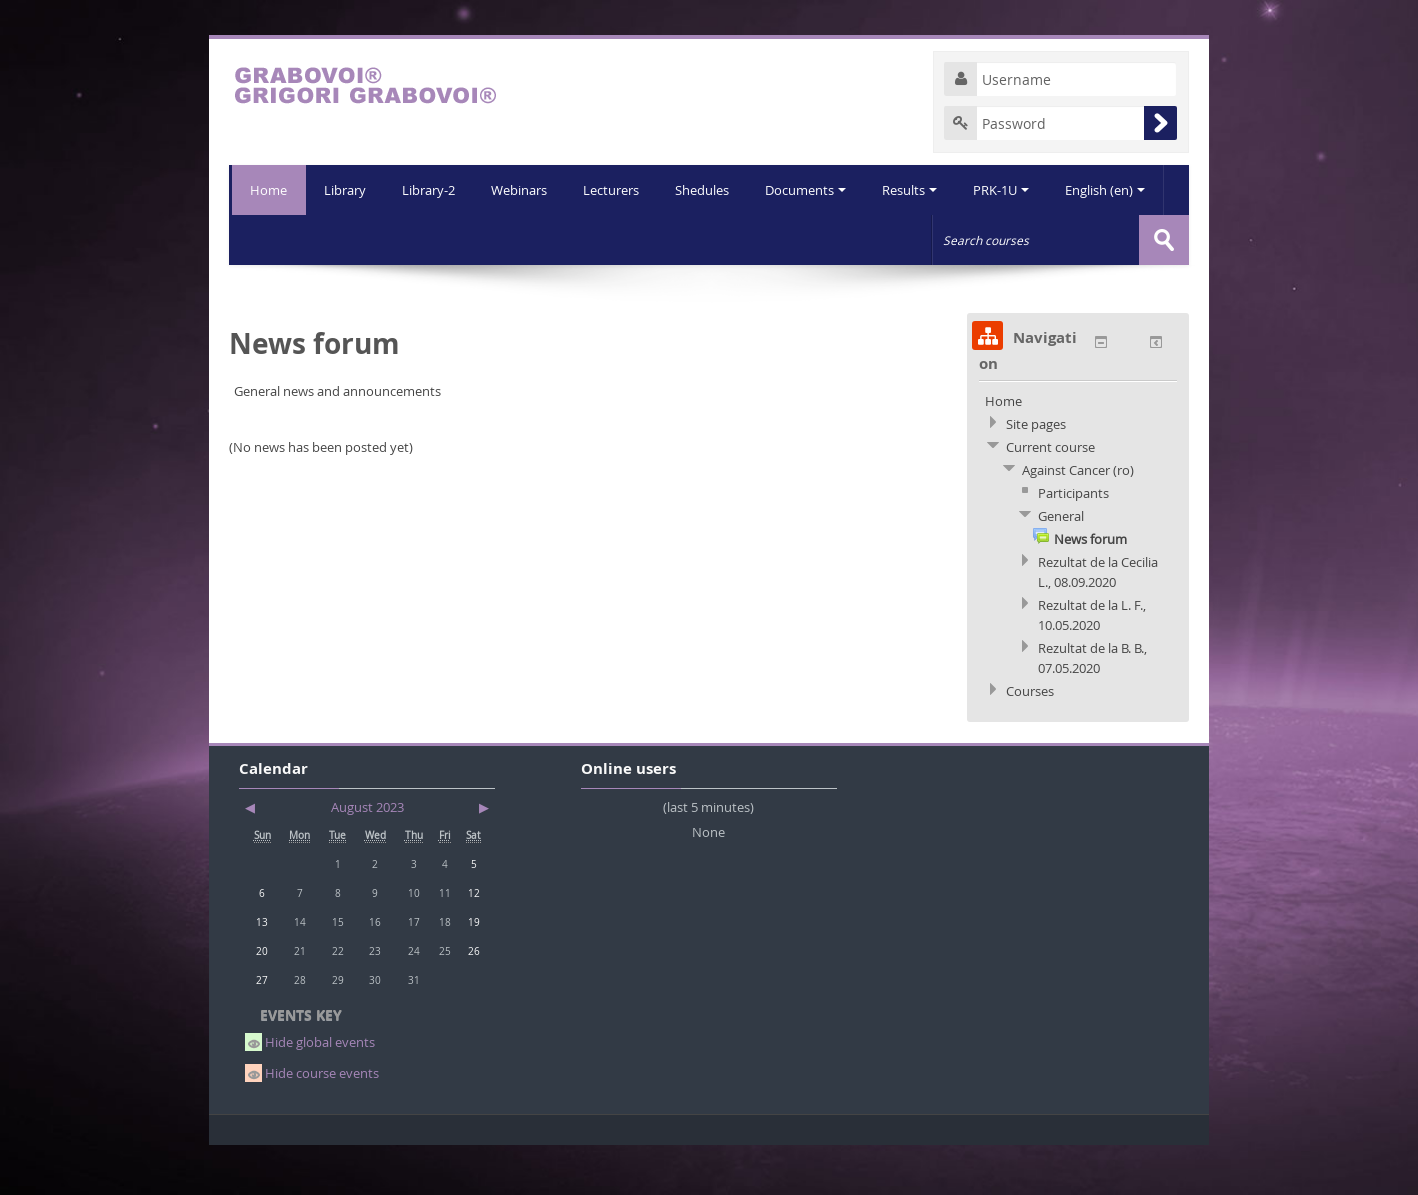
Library (289, 240)
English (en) (1065, 240)
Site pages (1036, 474)
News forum (1090, 589)
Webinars (467, 240)
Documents (759, 240)
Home (267, 190)
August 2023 (367, 857)
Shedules (654, 240)
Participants (1073, 543)
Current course (1050, 497)
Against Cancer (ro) (1078, 520)
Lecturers (561, 240)
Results (865, 240)
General (1061, 566)
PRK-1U (959, 240)
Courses (1030, 741)
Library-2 (374, 240)
